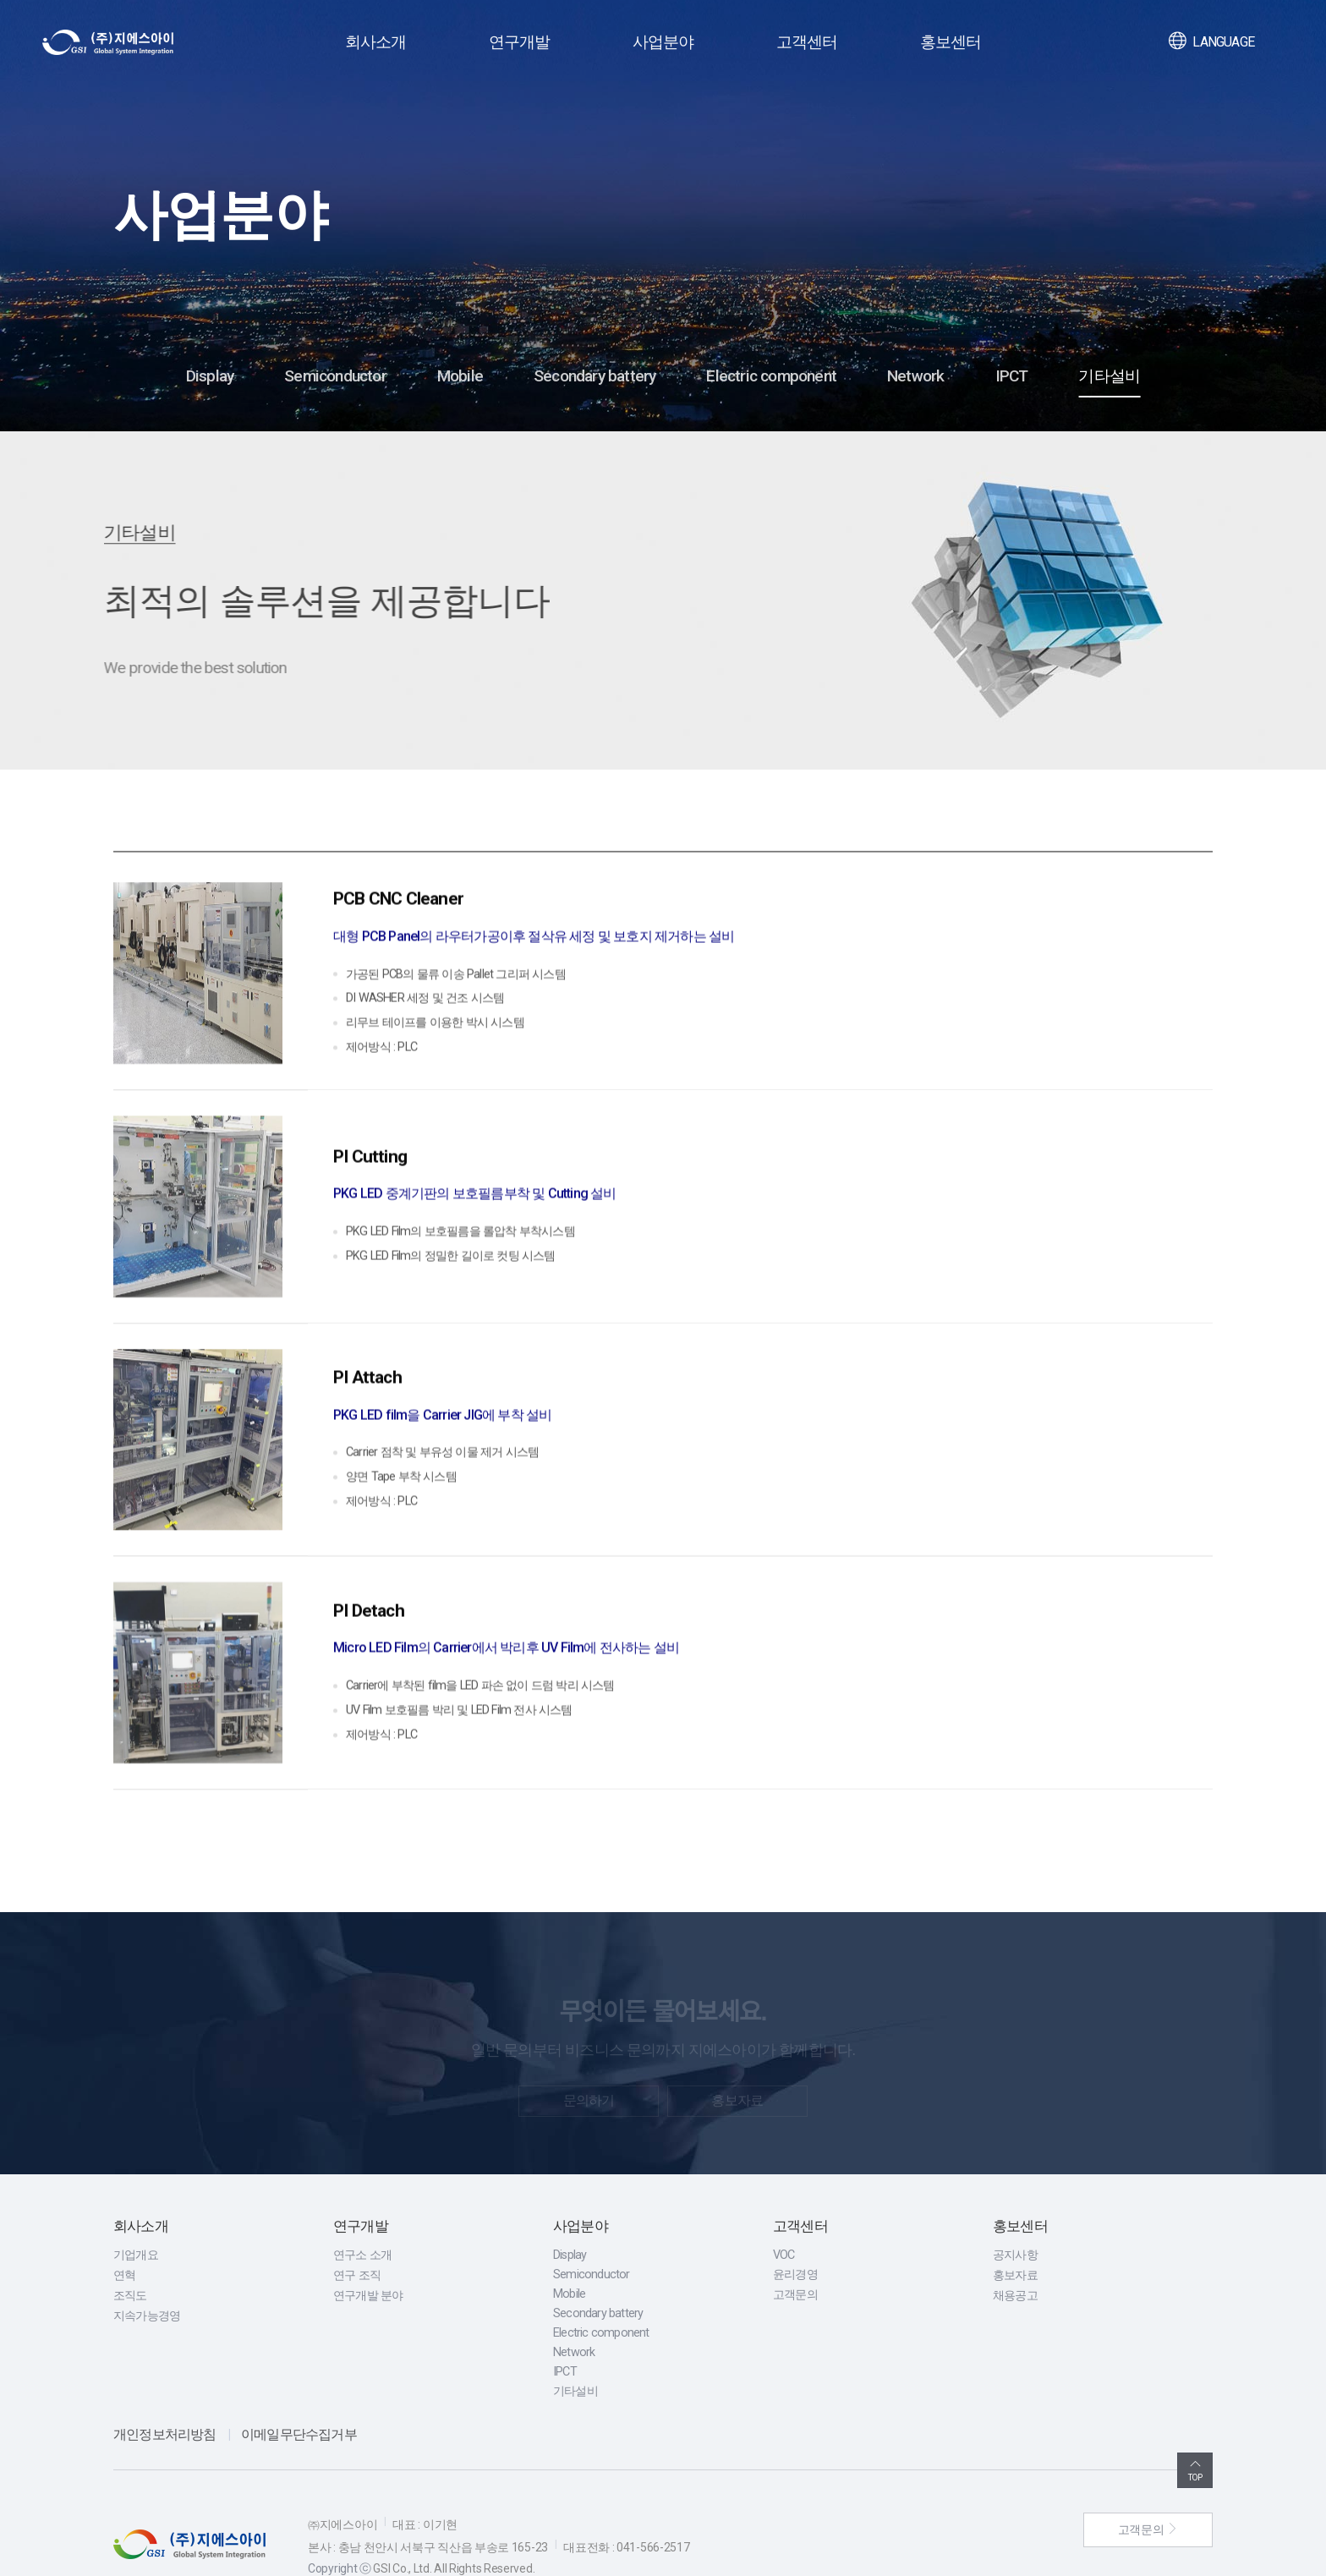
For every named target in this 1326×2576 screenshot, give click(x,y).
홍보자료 (1015, 2229)
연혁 (124, 2229)
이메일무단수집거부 (299, 2389)
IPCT (1011, 376)
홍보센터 (951, 42)
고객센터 (807, 42)
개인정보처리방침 (164, 2389)
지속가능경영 (146, 2270)
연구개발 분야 (368, 2250)
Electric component (771, 376)
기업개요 (135, 2209)
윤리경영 (795, 2229)
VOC (784, 2209)
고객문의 (795, 2249)
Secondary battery (594, 376)
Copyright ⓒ (339, 2522)
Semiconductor (335, 376)
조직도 (130, 2250)
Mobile (460, 376)
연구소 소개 (362, 2209)
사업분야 (663, 42)
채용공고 (1015, 2250)
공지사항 (1015, 2209)
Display (209, 376)
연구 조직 (357, 2229)
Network (915, 376)
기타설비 (1109, 376)
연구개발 (520, 42)
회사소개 (376, 42)
